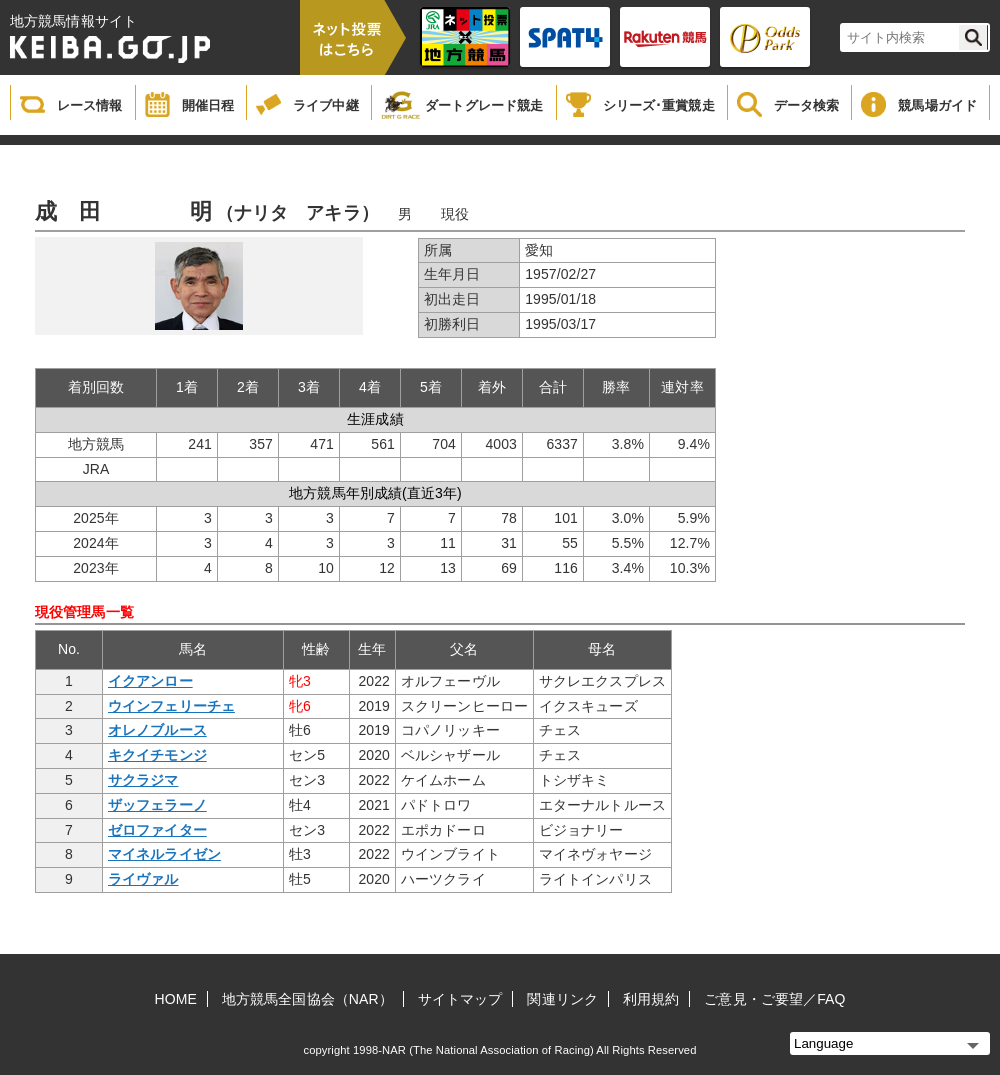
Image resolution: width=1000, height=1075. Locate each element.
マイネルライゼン (164, 854)
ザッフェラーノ (157, 805)
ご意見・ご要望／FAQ (774, 999)
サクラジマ (143, 780)
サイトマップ (460, 999)
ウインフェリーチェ (171, 706)
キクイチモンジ (157, 755)
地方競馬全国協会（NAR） (307, 999)
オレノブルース (157, 730)
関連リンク (562, 999)
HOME (176, 999)
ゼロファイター (157, 830)
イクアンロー (150, 681)
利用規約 (651, 999)
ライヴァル (143, 879)
